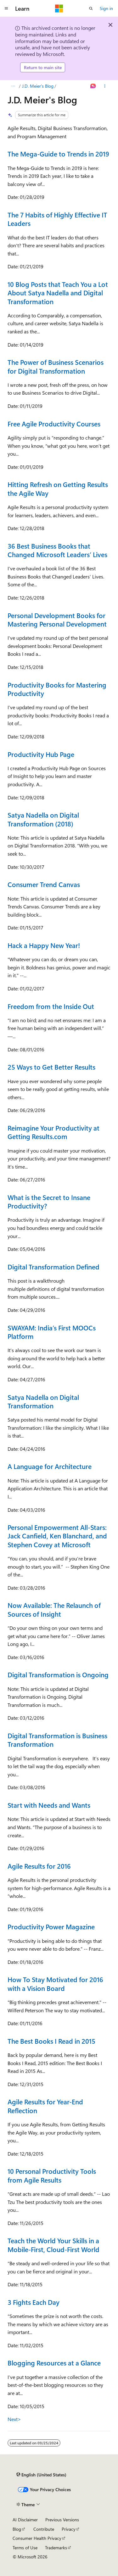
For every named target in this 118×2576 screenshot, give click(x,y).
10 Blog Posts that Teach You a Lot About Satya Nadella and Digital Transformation (58, 293)
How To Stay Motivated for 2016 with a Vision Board (55, 1983)
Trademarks (56, 2548)
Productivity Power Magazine (51, 1926)
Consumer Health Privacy (37, 2538)
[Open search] (91, 8)
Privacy (69, 2529)
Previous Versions (62, 2520)
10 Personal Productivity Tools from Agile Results (52, 2175)
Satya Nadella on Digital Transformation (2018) (43, 819)
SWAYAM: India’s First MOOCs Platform (52, 1331)
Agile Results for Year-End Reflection (45, 2105)
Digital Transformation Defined (53, 1266)
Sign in (106, 8)
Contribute (43, 2529)
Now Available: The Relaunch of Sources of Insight (54, 1609)
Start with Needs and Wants (49, 1804)
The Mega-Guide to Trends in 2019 (58, 153)
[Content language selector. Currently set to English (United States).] (41, 2475)
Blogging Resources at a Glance (54, 2362)
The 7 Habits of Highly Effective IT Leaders (57, 218)
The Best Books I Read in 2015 (51, 2040)
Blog (17, 2529)
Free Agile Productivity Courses (54, 423)
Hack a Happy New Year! (44, 945)
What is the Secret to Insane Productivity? (49, 1201)
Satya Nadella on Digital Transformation (43, 1401)
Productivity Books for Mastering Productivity (57, 689)
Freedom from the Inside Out (51, 1006)
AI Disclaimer (25, 2520)
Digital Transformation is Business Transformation (57, 1739)
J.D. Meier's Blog (37, 86)
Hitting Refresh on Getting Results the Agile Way (58, 488)
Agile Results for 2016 (39, 1865)
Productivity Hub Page (41, 754)
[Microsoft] (59, 8)
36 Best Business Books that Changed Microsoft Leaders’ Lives (57, 550)
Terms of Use (25, 2548)
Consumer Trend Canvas (44, 884)
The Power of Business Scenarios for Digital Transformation (56, 366)
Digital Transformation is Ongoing (58, 1674)
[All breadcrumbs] (13, 86)
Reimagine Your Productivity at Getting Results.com (53, 1132)
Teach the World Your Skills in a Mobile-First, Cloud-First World (53, 2244)
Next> (14, 2419)
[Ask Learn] (93, 86)
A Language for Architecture (50, 1466)
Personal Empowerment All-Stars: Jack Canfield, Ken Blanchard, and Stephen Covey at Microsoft (57, 1536)
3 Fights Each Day (33, 2302)
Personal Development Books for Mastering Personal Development (57, 619)
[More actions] (104, 86)
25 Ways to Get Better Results (51, 1066)
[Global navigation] (6, 8)
